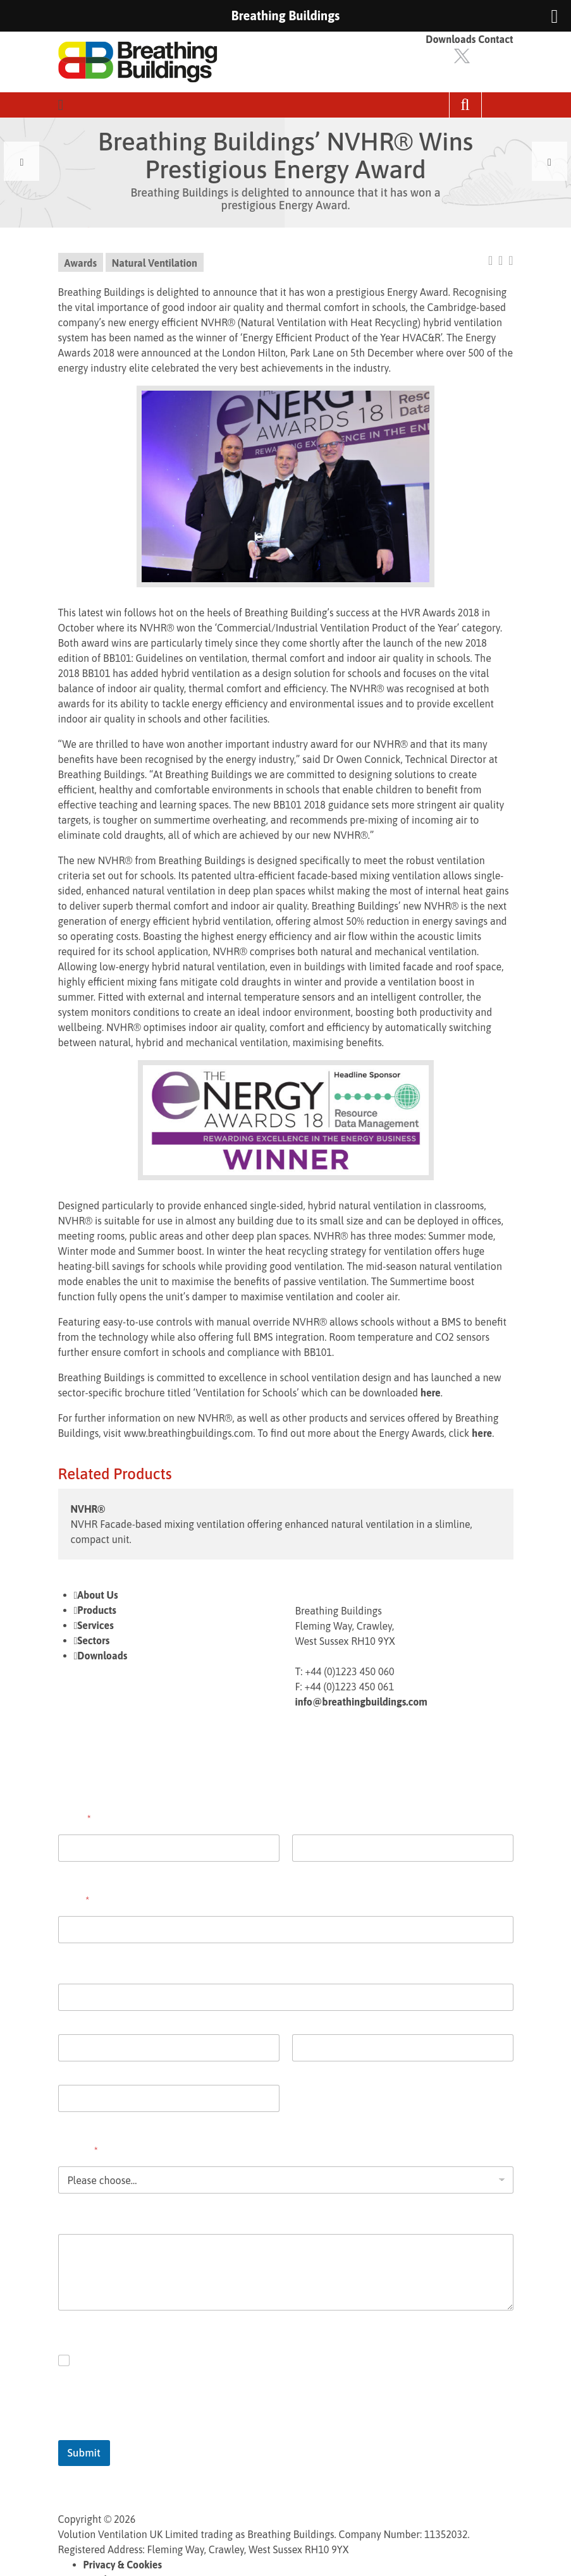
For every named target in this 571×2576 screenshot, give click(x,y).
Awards (80, 263)
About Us (97, 1595)
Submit (84, 2452)
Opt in (90, 2360)
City (65, 2070)
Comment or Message (106, 2218)
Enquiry (78, 2150)
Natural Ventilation (154, 263)
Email (74, 1900)
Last (300, 1870)
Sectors (93, 1640)
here (431, 1392)
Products (96, 1610)
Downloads (451, 39)
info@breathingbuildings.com (361, 1701)
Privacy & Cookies (123, 2564)
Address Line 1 (86, 2019)
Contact (495, 39)
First (66, 1870)
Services (95, 1625)
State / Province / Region (340, 2070)
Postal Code (81, 2120)
